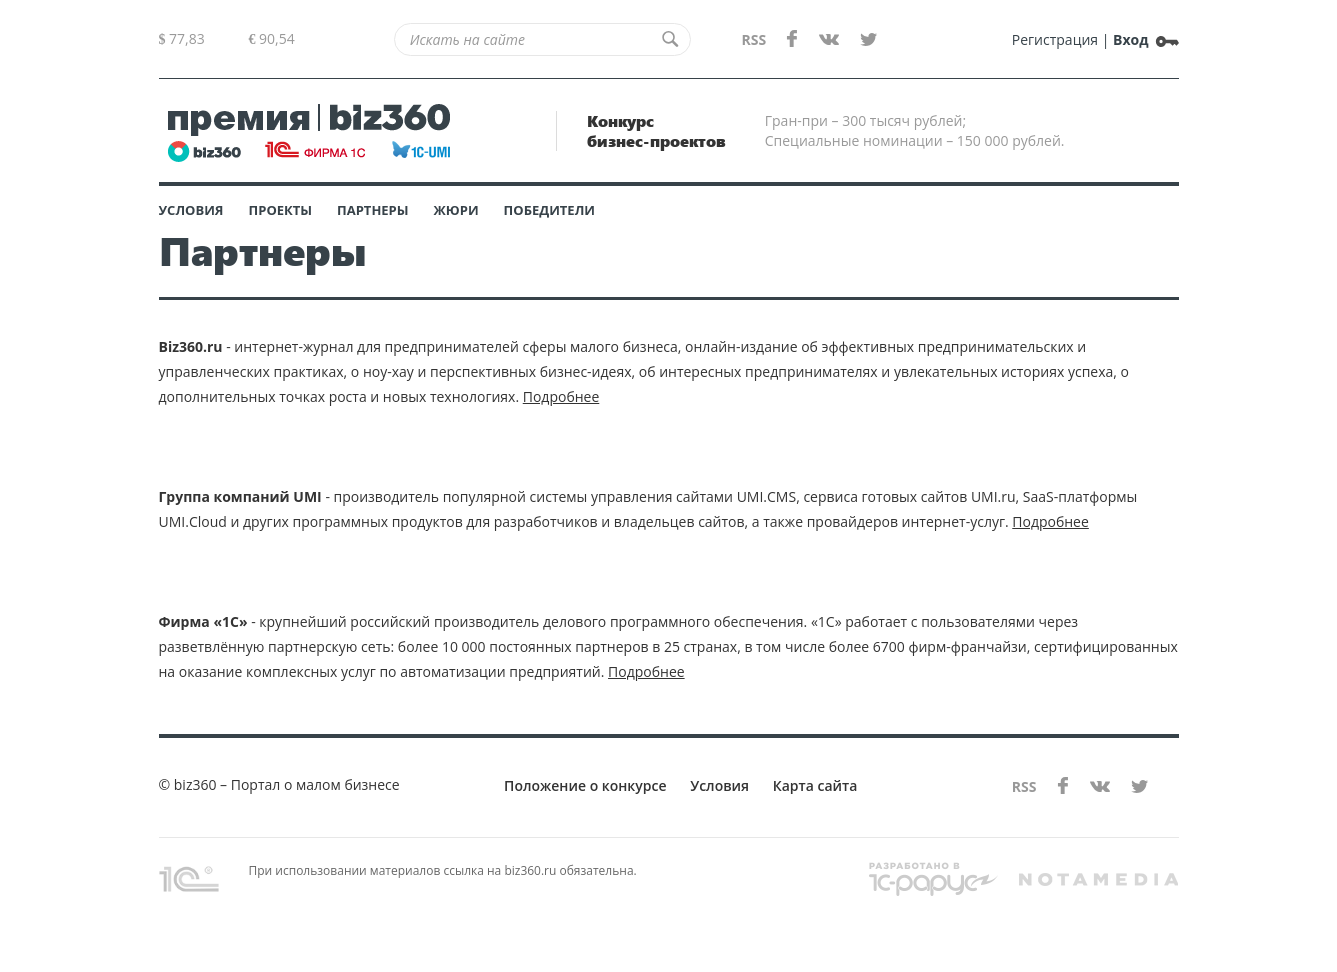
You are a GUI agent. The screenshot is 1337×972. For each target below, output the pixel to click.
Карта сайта (815, 785)
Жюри (456, 210)
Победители (549, 210)
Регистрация (1055, 39)
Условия (191, 210)
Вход (1130, 39)
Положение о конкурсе (585, 785)
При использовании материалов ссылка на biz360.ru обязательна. (398, 877)
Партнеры (373, 210)
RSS (753, 39)
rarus (934, 882)
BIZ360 (309, 131)
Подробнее (561, 396)
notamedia (1098, 879)
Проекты (281, 210)
